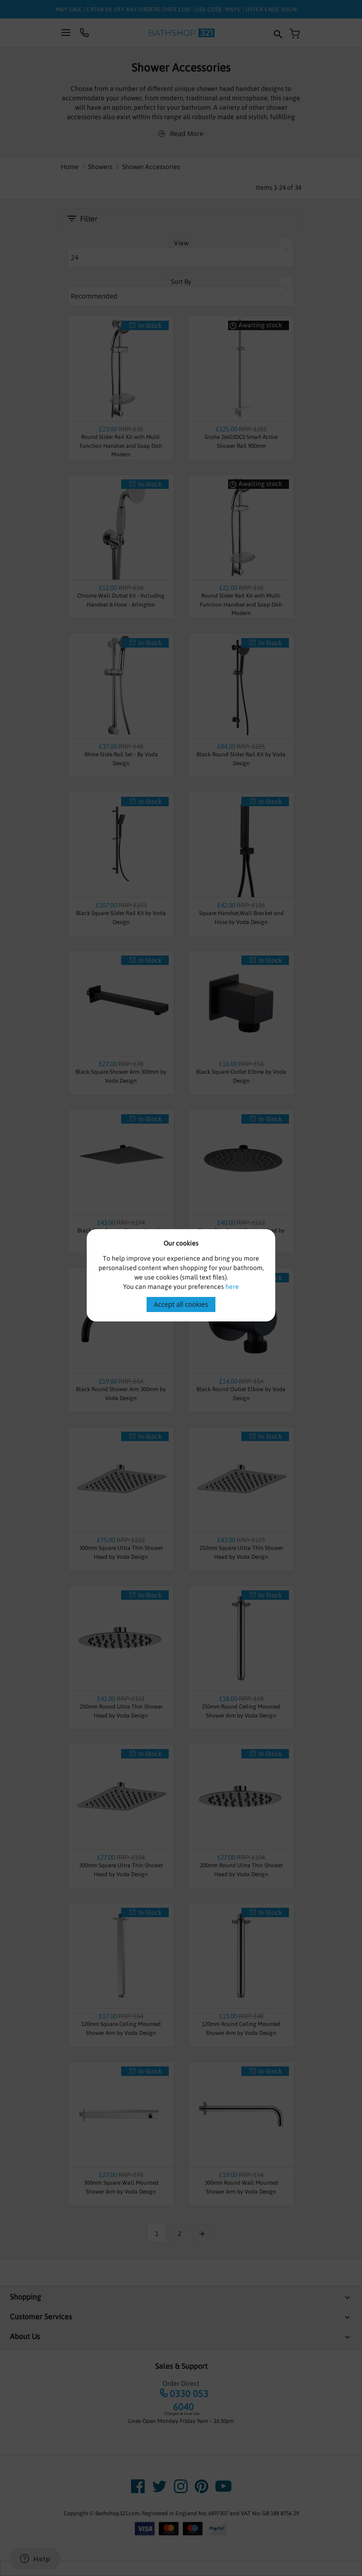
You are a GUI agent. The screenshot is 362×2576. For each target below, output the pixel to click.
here (232, 1286)
